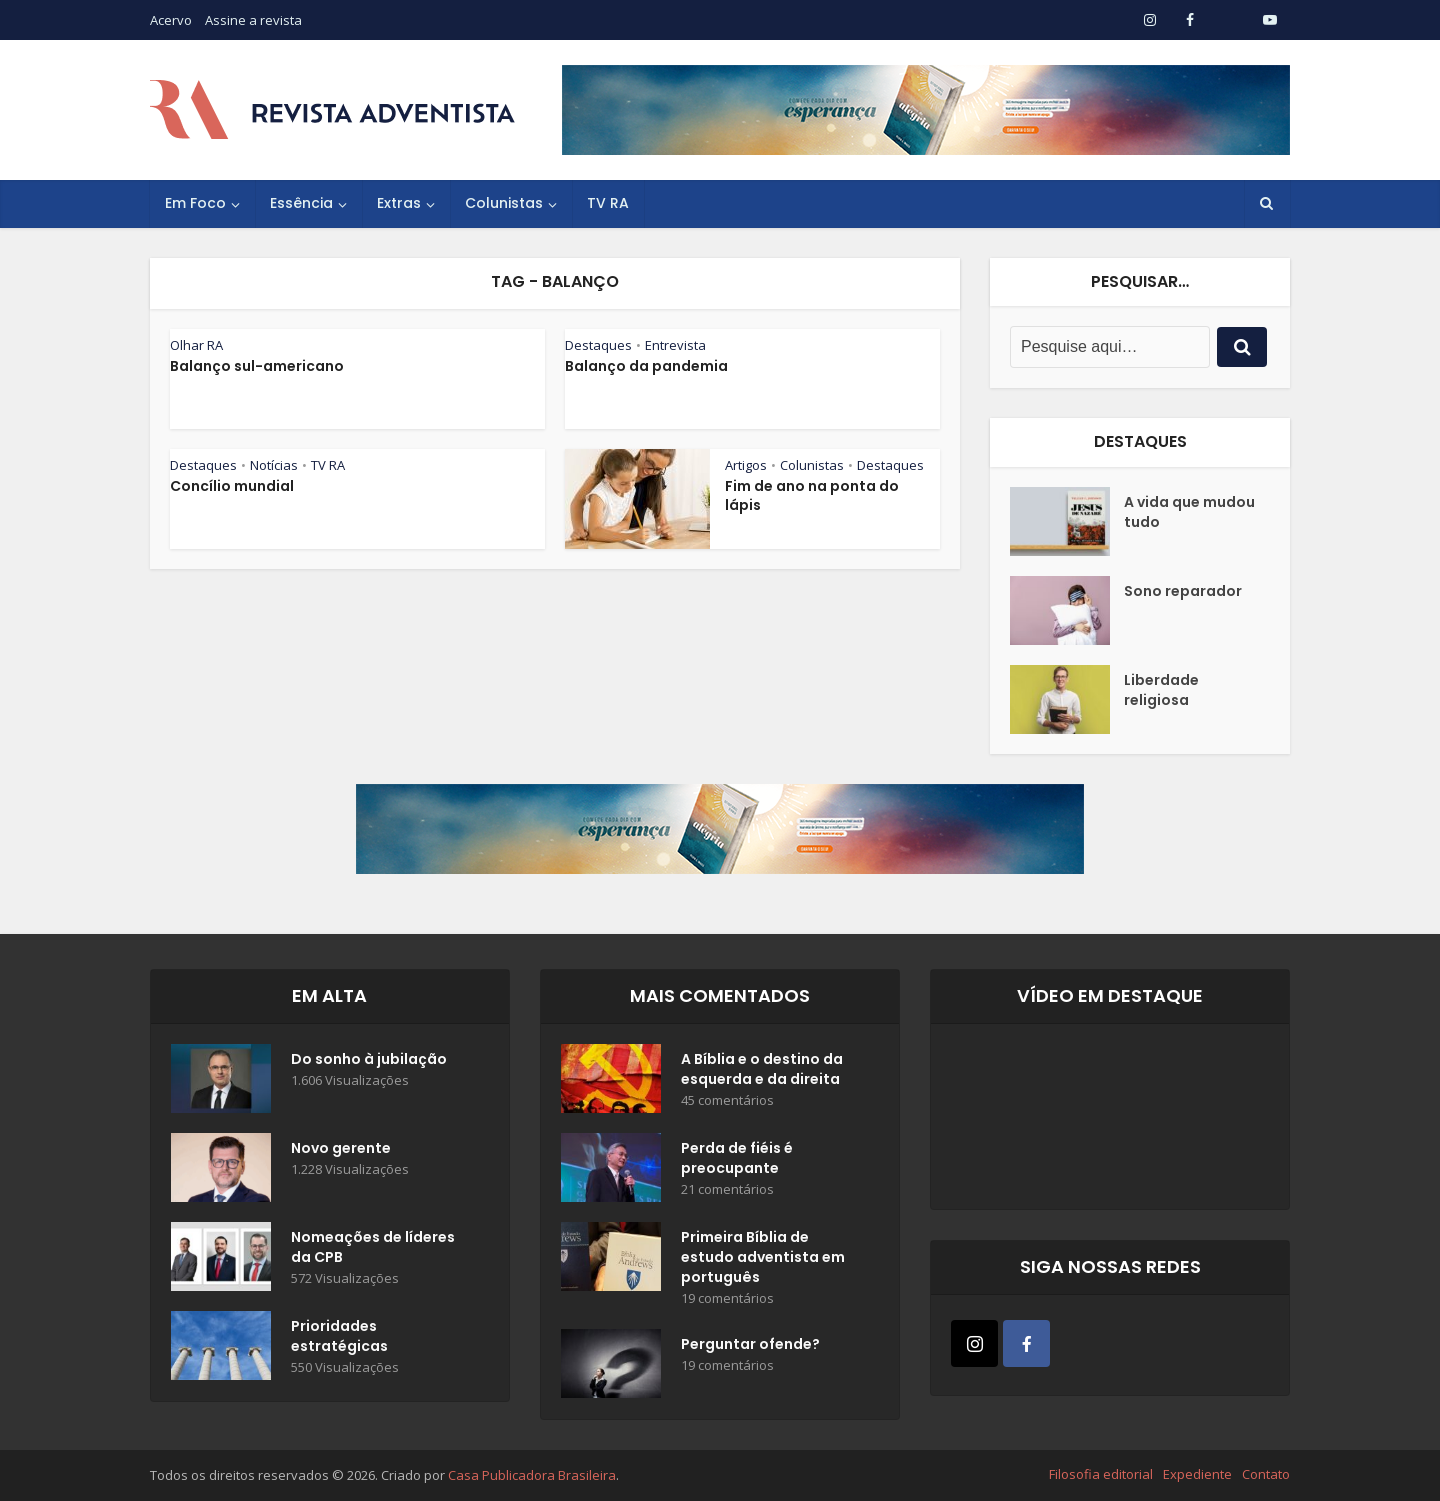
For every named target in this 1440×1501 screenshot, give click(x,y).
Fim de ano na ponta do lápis (812, 495)
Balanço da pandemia (646, 366)
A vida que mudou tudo (1189, 512)
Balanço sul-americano (257, 366)
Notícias (274, 465)
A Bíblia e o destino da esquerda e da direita (762, 1069)
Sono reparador (1183, 591)
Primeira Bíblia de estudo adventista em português (763, 1257)
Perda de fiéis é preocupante (737, 1158)
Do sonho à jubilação (369, 1059)
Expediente (1197, 1474)
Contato (1266, 1474)
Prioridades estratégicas (339, 1336)
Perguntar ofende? (750, 1344)
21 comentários (727, 1189)
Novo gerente (341, 1148)
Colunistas (504, 203)
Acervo (171, 20)
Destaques (598, 345)
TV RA (608, 203)
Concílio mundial (232, 486)
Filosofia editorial (1101, 1474)
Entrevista (675, 345)
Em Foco (195, 203)
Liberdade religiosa (1161, 690)
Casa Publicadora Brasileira (532, 1475)
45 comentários (727, 1100)
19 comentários (727, 1298)
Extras (399, 203)
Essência (301, 203)
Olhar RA (196, 345)
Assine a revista (253, 20)
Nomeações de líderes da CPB (373, 1247)
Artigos (746, 465)
